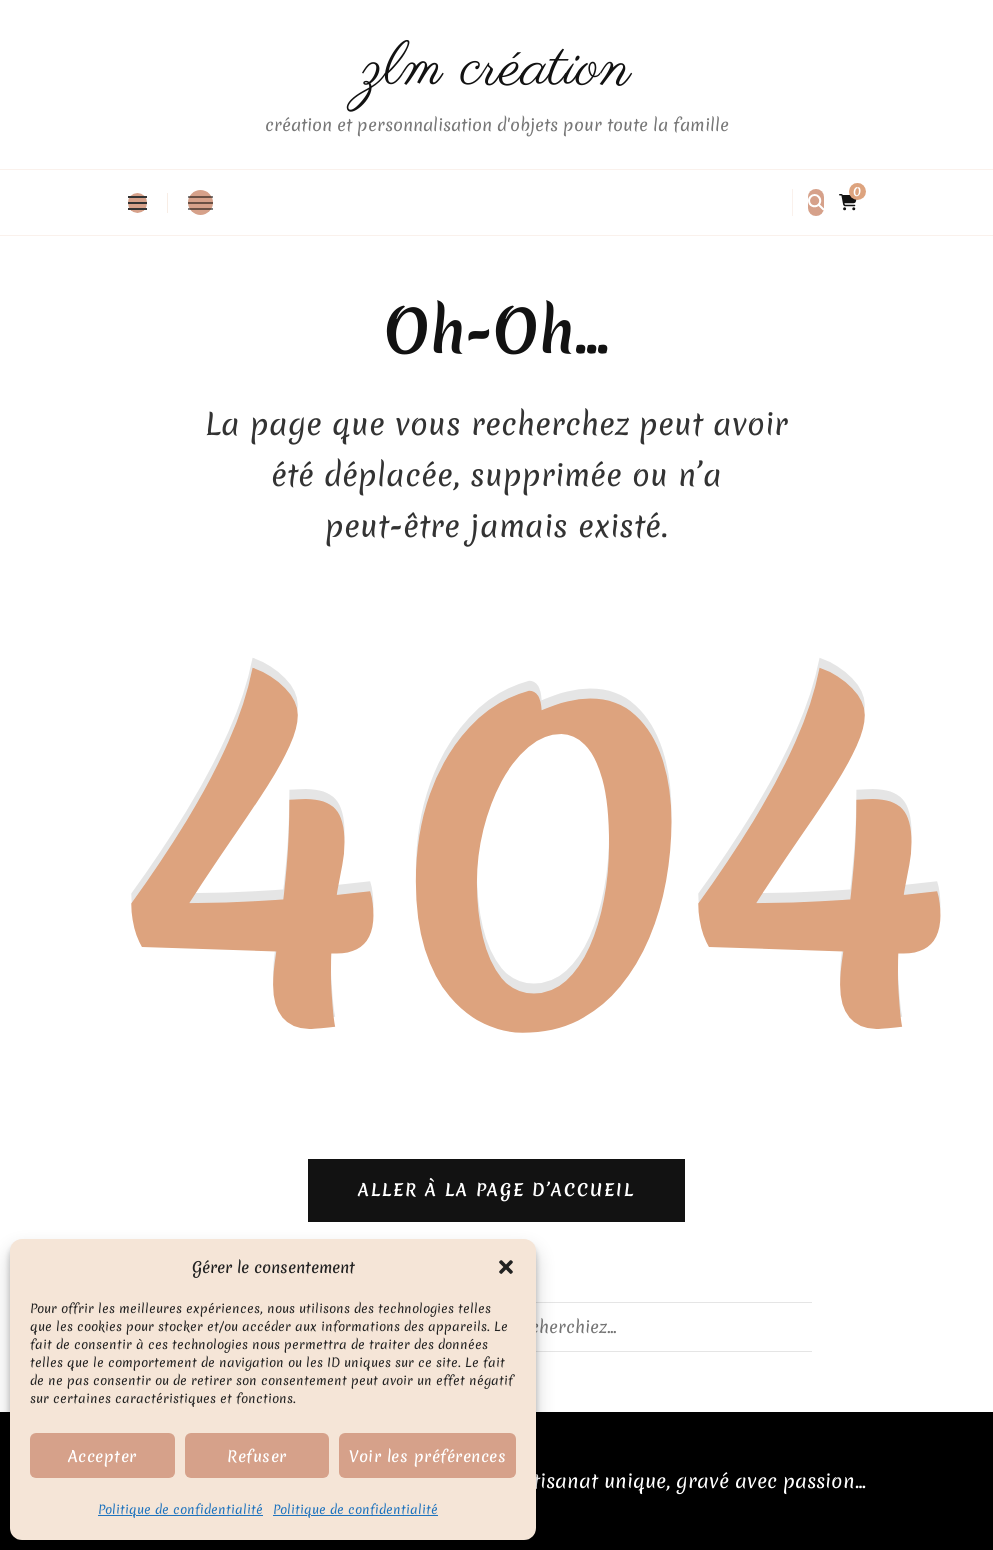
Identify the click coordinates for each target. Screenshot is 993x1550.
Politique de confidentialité (180, 1509)
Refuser (257, 1456)
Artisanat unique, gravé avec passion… (689, 1480)
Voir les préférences (427, 1456)
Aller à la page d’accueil (496, 1190)
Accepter (102, 1456)
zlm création (496, 69)
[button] (506, 1267)
